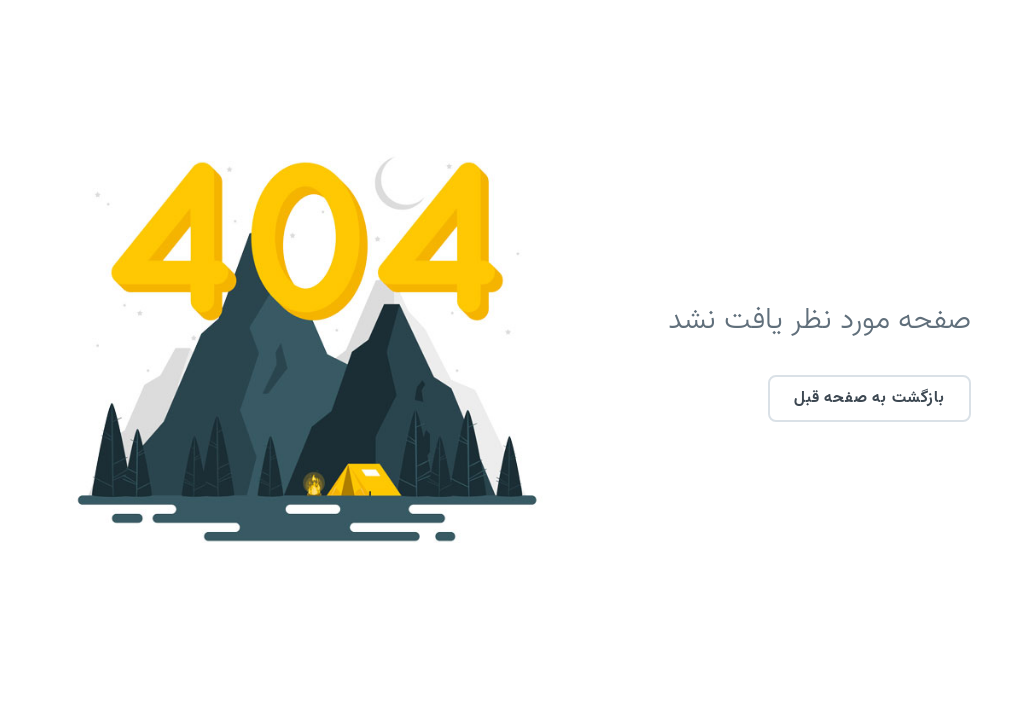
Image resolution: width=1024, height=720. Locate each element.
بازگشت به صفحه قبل (818, 398)
